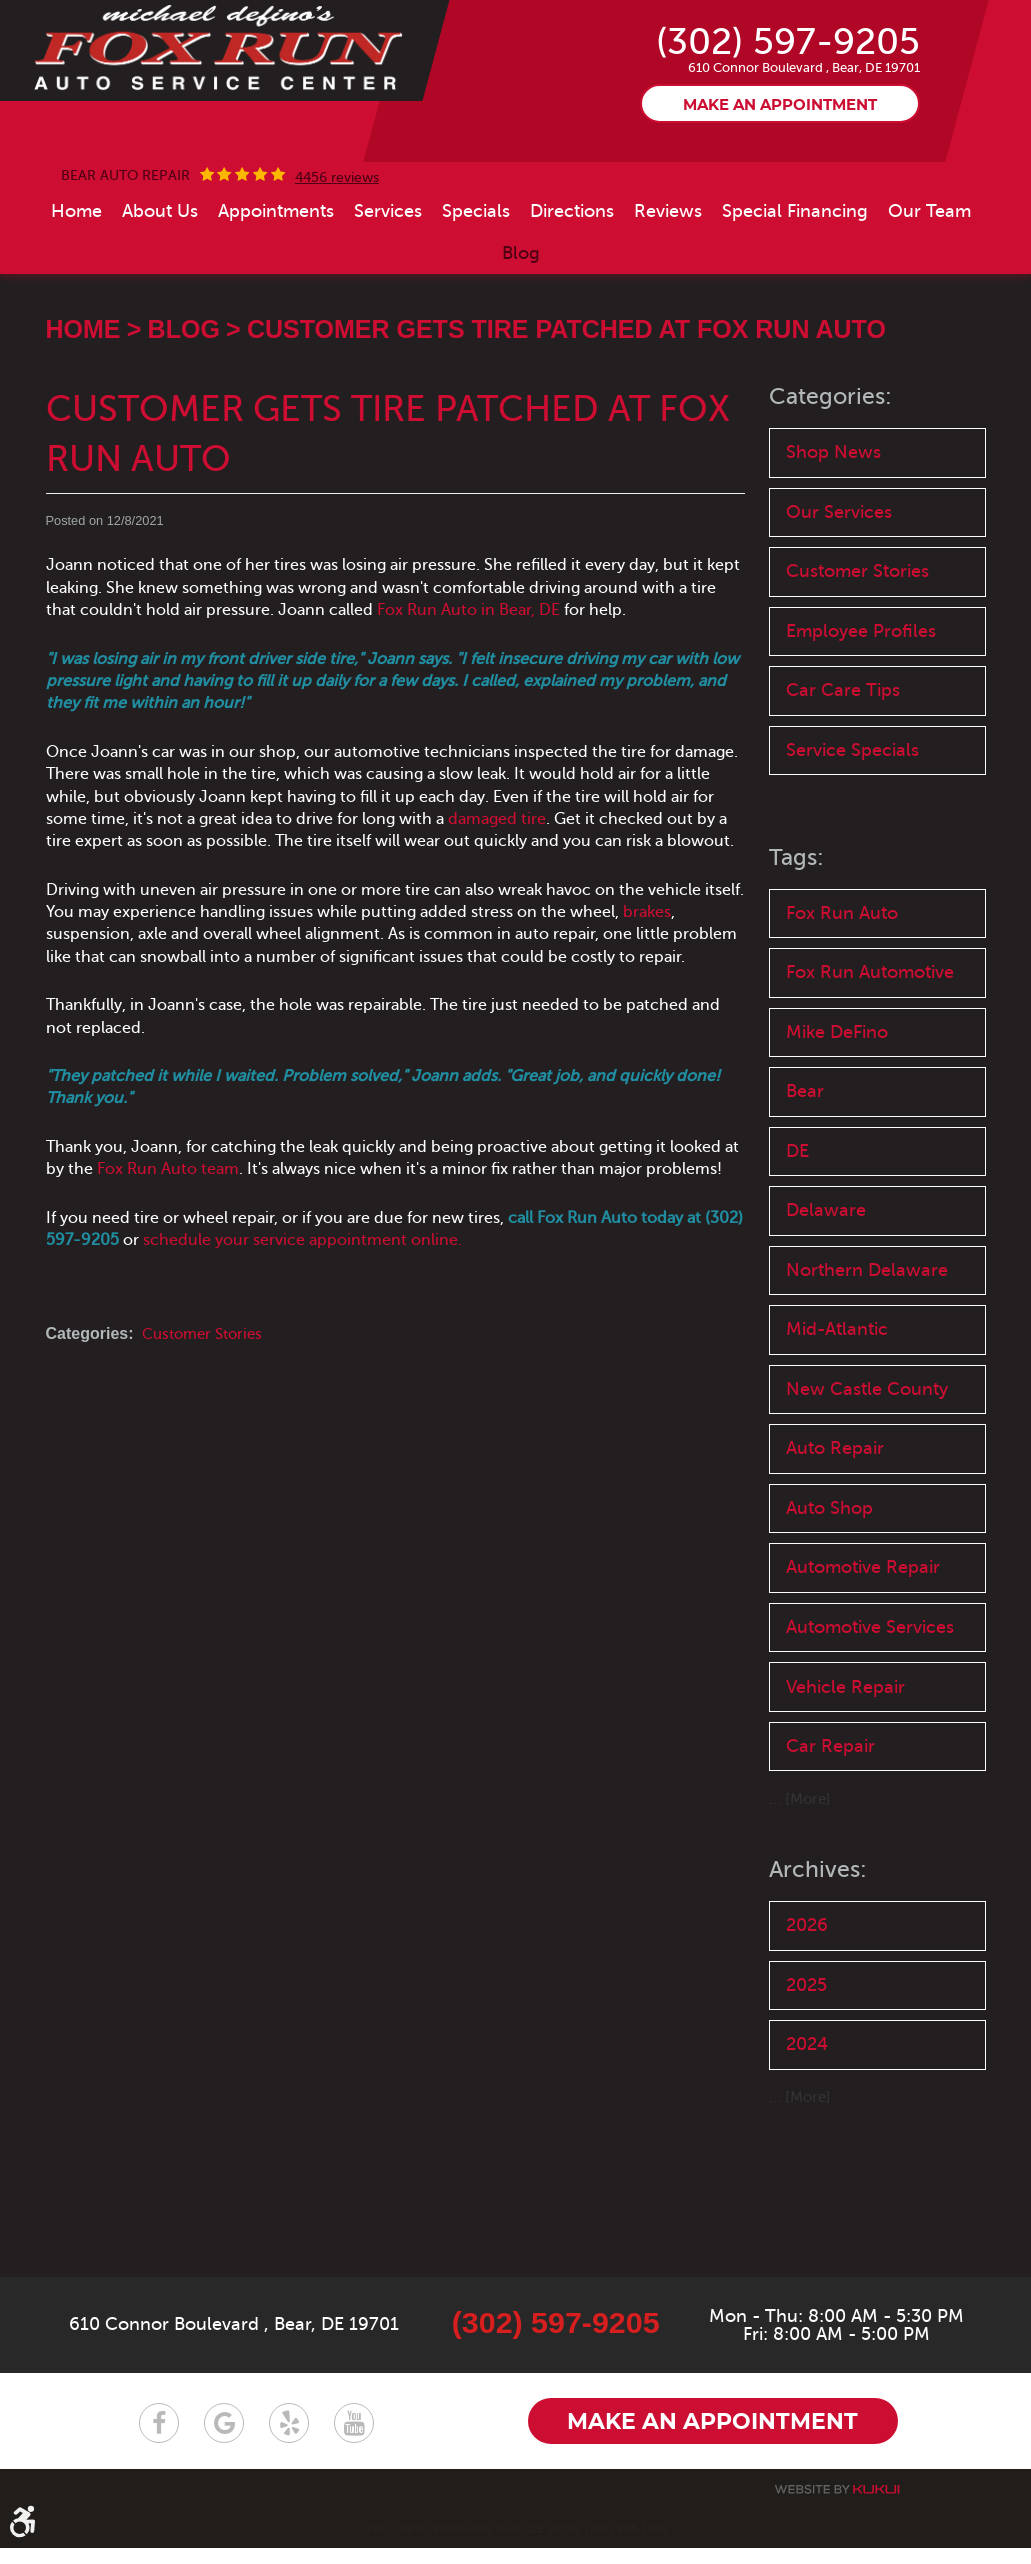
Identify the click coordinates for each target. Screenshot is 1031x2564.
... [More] (801, 1945)
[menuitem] (76, 278)
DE (799, 1243)
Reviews (668, 278)
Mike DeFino (842, 1119)
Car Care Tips (846, 767)
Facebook (159, 2438)
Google (224, 2438)
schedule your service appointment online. (302, 1306)
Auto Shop (832, 1615)
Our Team (929, 278)
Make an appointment (780, 170)
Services (388, 278)
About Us (160, 278)
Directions (572, 278)
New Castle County (872, 1491)
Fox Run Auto (846, 995)
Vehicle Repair (849, 1829)
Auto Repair (838, 1553)
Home (76, 278)
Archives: (819, 2015)
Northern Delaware (871, 1367)
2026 (809, 2072)
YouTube (354, 2438)
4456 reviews (337, 245)
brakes (647, 978)
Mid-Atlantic (841, 1429)
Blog (521, 320)
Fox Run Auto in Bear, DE (468, 676)
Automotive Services (839, 1754)
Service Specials (857, 829)
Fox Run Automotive (877, 1057)
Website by (837, 2505)
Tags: (797, 938)
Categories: (832, 462)
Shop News (836, 519)
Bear (807, 1181)
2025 (809, 2134)
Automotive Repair (869, 1678)
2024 (810, 2196)
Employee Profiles (867, 705)
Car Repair (833, 1891)
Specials (476, 278)
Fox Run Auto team (168, 1235)
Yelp (289, 2438)
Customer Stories (207, 1401)
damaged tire (497, 885)
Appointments (276, 278)
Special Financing (795, 278)
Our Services (843, 581)
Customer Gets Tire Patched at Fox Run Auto (566, 395)
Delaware (828, 1305)
